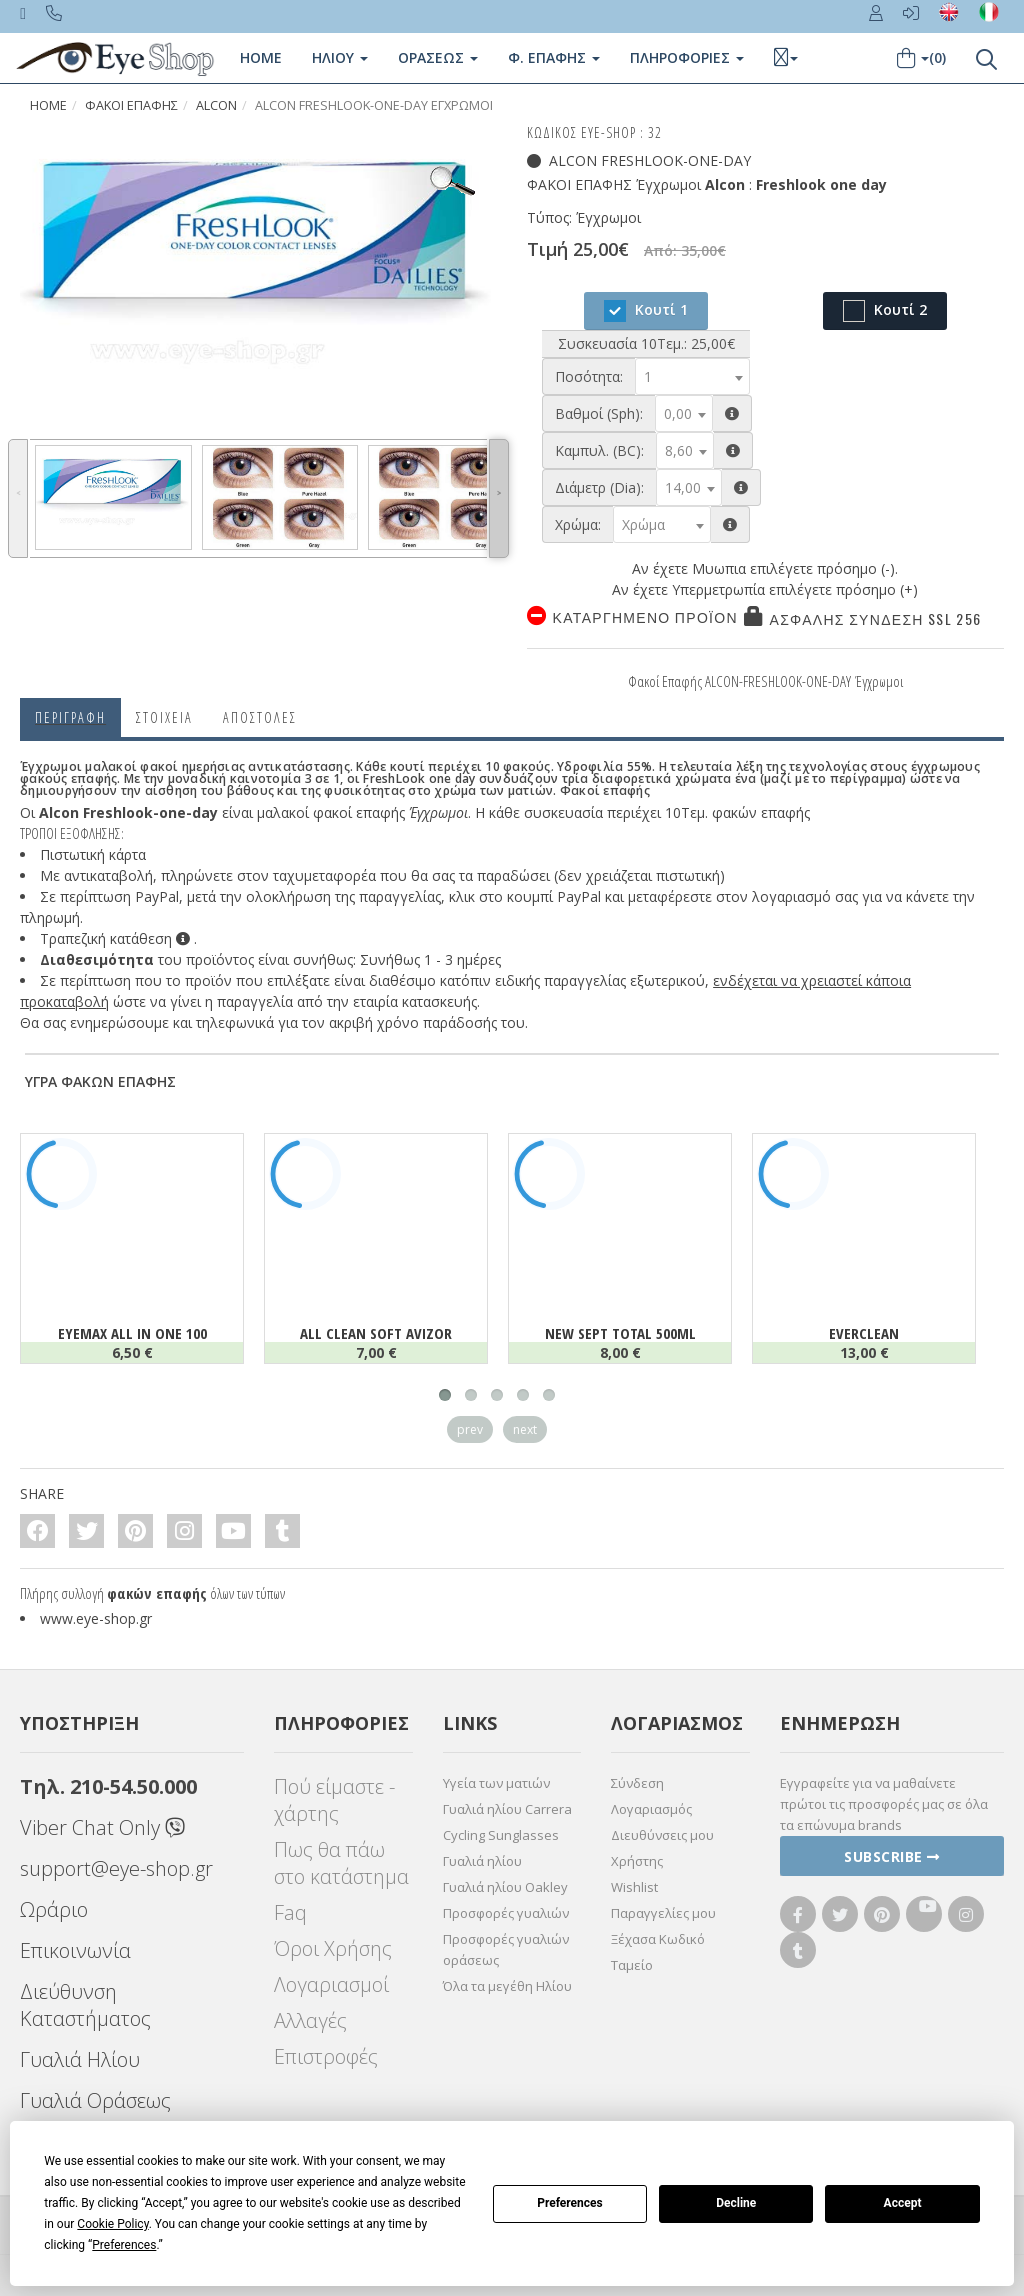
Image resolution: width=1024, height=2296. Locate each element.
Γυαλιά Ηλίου (80, 2059)
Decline (736, 2203)
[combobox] (692, 376)
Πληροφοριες (687, 57)
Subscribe (892, 1856)
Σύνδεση (637, 1783)
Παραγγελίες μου (663, 1913)
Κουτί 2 (885, 311)
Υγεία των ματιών (496, 1783)
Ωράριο (54, 1909)
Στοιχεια (164, 717)
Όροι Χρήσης (333, 1948)
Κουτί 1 (646, 311)
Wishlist (634, 1887)
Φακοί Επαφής (131, 105)
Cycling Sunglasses (501, 1835)
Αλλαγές (310, 2020)
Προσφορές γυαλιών (506, 1913)
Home (261, 57)
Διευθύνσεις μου (662, 1835)
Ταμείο (632, 1965)
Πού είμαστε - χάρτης (334, 1800)
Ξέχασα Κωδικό (658, 1939)
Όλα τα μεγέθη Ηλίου (507, 1986)
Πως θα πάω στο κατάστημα (341, 1863)
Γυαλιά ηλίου (482, 1861)
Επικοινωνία (75, 1950)
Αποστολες (260, 717)
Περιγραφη (70, 717)
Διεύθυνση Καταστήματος (85, 2005)
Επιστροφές (326, 2056)
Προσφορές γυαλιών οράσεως (506, 1949)
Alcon (216, 105)
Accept (903, 2203)
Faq (290, 1912)
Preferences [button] (124, 2245)
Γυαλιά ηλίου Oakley (505, 1887)
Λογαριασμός (651, 1809)
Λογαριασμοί (331, 1984)
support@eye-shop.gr (116, 1868)
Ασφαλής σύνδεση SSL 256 (876, 618)
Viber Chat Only (102, 1827)
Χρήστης (637, 1861)
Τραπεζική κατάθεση (115, 938)
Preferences (570, 2203)
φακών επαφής (157, 1593)
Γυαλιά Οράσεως (95, 2100)
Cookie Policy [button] (112, 2224)
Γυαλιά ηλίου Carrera (507, 1809)
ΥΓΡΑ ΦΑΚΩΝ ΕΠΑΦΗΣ (100, 1081)
